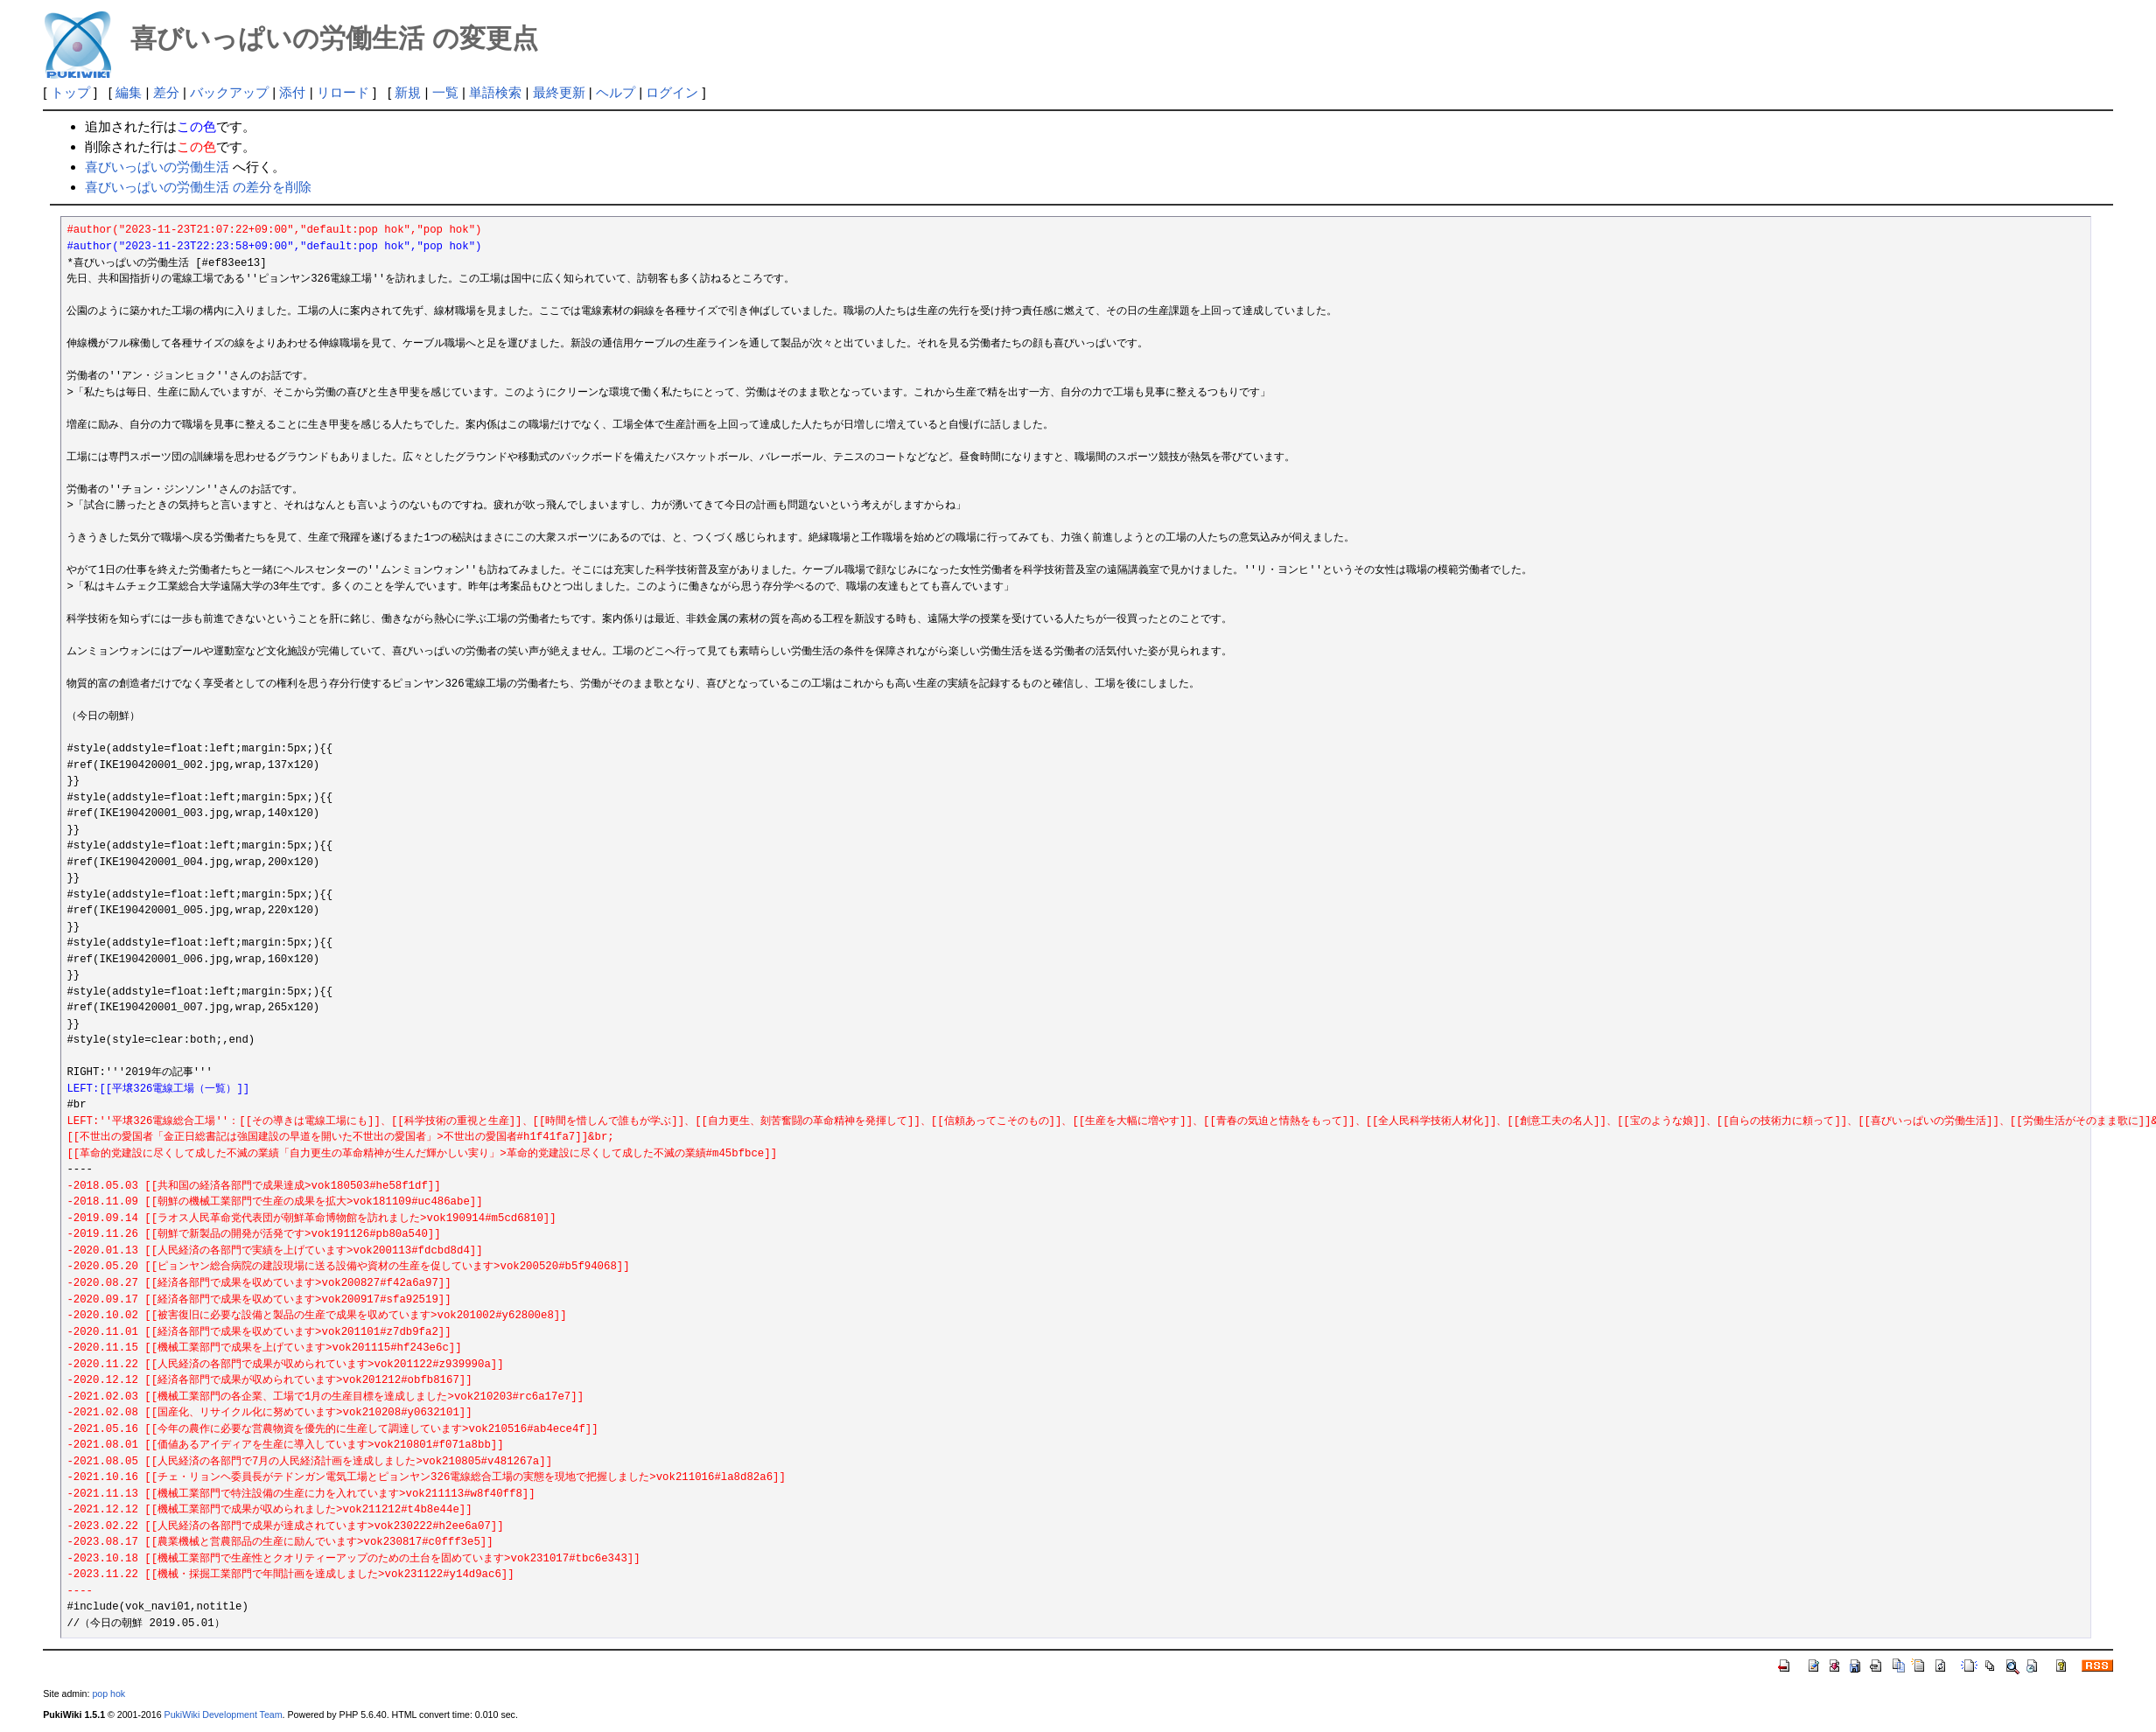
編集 (129, 92)
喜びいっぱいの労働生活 (157, 166)
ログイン (672, 92)
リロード (343, 92)
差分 (166, 92)
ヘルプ (615, 92)
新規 (408, 92)
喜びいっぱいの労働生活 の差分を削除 (198, 186)
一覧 (445, 92)
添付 (292, 92)
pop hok (108, 1693)
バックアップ (229, 92)
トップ (70, 92)
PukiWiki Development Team (223, 1714)
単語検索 (495, 92)
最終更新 (559, 92)
